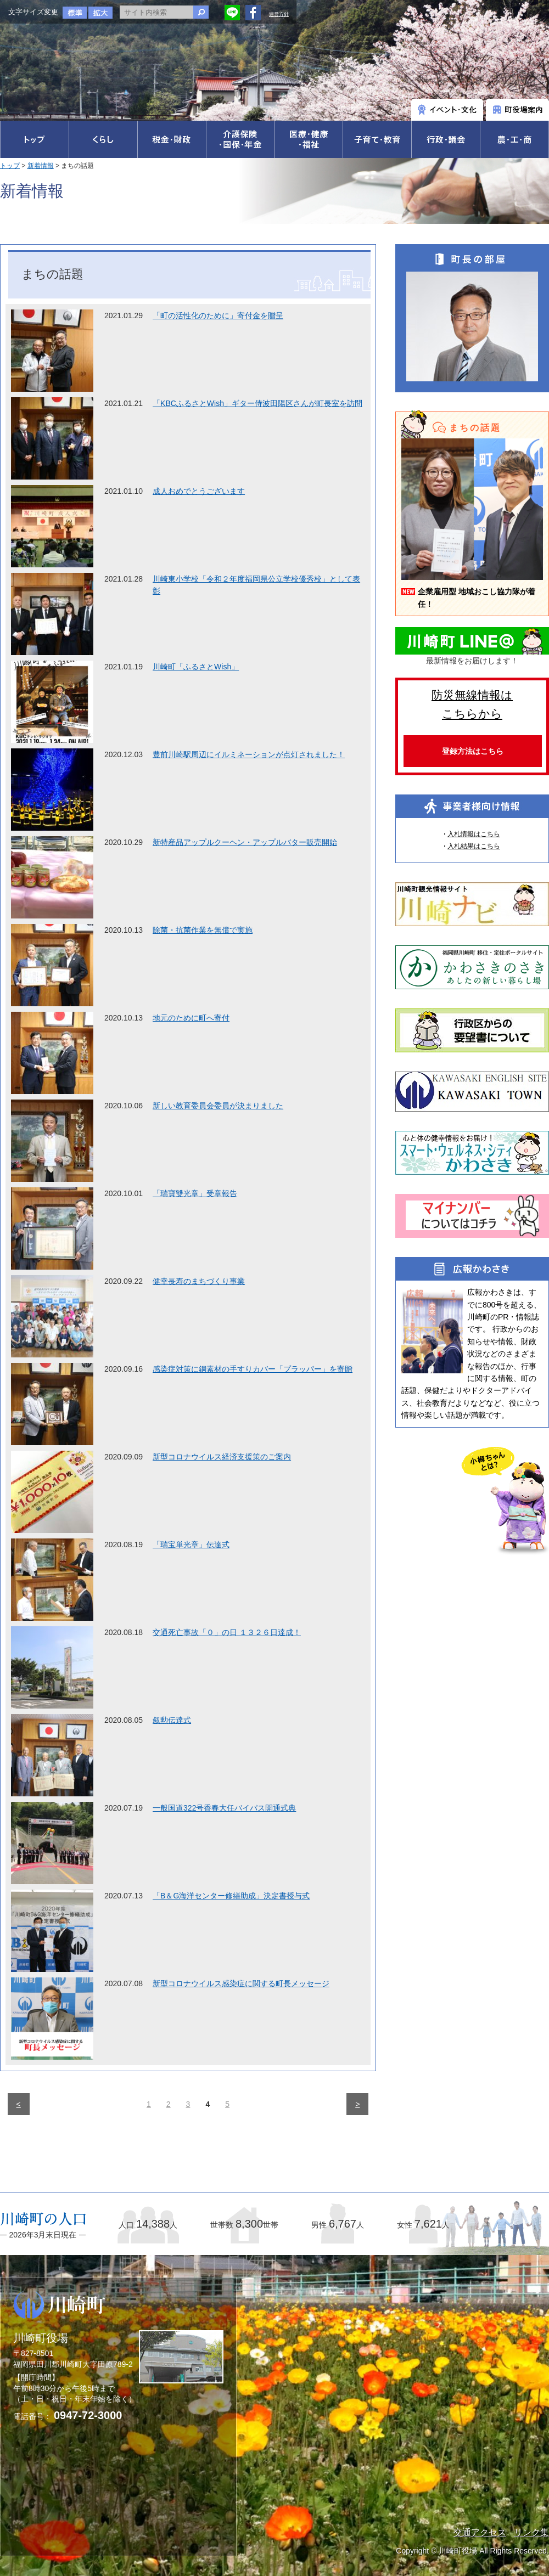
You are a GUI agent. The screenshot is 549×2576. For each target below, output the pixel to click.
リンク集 (531, 2532)
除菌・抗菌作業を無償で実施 (203, 930)
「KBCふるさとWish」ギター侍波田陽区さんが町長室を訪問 (257, 403)
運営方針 (279, 14)
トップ (10, 166)
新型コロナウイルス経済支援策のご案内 (222, 1456)
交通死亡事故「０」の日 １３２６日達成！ (227, 1632)
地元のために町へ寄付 (191, 1017)
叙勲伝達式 (172, 1720)
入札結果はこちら (473, 846)
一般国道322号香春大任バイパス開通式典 (224, 1807)
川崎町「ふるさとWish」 (196, 666)
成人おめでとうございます (199, 491)
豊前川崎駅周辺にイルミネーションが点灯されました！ (249, 754)
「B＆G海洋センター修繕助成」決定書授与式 (231, 1895)
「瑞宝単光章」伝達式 (191, 1544)
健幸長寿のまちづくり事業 (199, 1281)
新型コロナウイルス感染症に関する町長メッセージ (241, 1983)
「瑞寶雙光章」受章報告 (195, 1193)
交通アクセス (479, 2532)
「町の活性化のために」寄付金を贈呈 (218, 315)
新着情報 (40, 166)
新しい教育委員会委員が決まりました (218, 1105)
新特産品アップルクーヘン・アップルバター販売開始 (245, 842)
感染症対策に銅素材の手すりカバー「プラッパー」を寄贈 (252, 1369)
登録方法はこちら (472, 751)
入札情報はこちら (473, 834)
